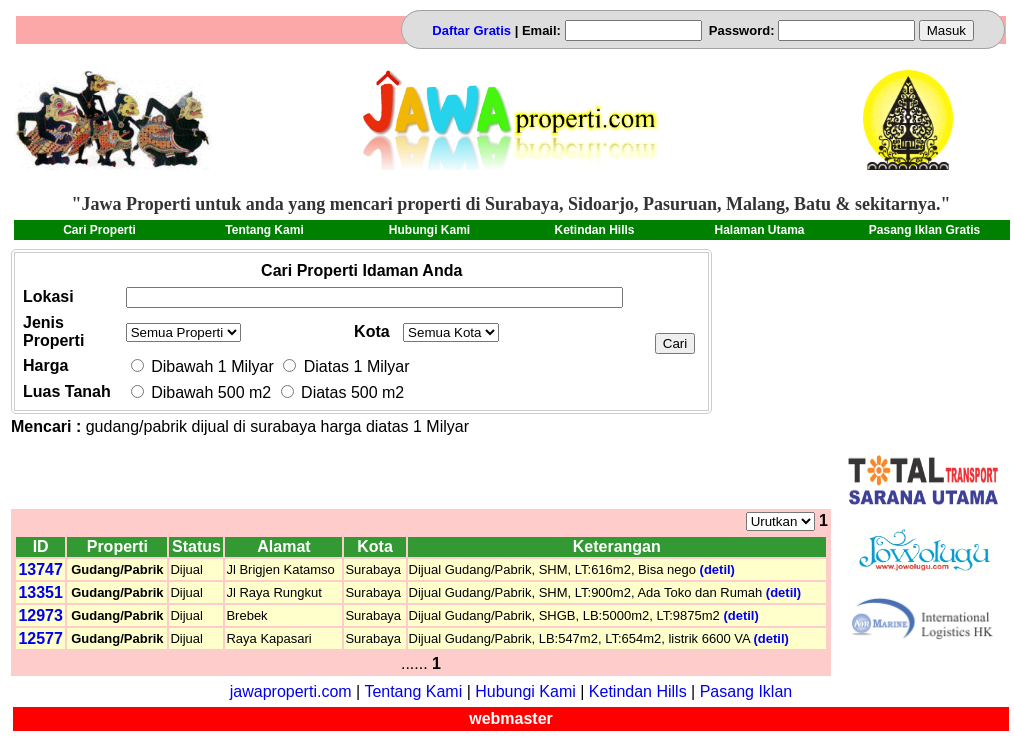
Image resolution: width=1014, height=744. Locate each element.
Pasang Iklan (746, 691)
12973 (40, 615)
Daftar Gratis (473, 30)
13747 (40, 569)
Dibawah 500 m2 (203, 392)
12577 (40, 638)
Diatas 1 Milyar (346, 366)
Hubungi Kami (429, 230)
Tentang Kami (264, 230)
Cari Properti (99, 230)
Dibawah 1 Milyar (202, 366)
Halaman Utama (759, 230)
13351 (40, 592)
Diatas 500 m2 (343, 392)
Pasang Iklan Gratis (924, 230)
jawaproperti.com (291, 691)
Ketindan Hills (594, 230)
